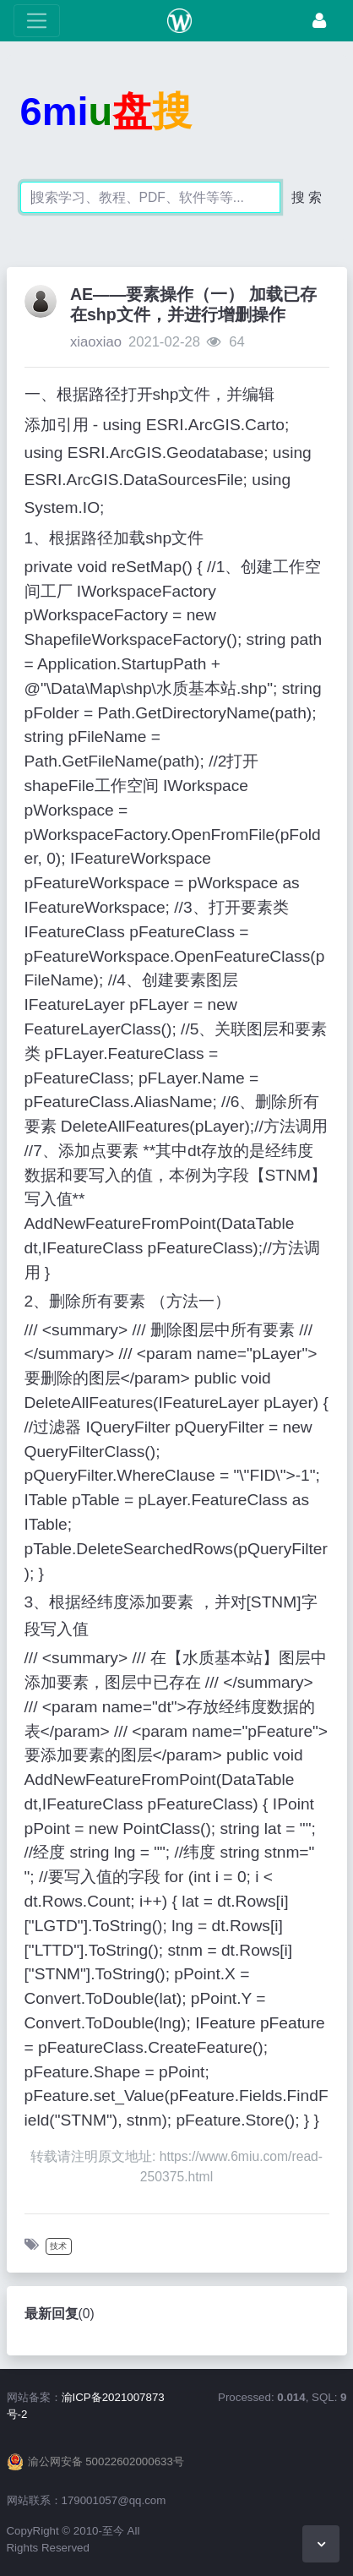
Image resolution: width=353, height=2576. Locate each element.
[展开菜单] (37, 20)
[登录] (319, 20)
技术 (58, 2246)
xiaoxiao (96, 342)
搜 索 (306, 197)
